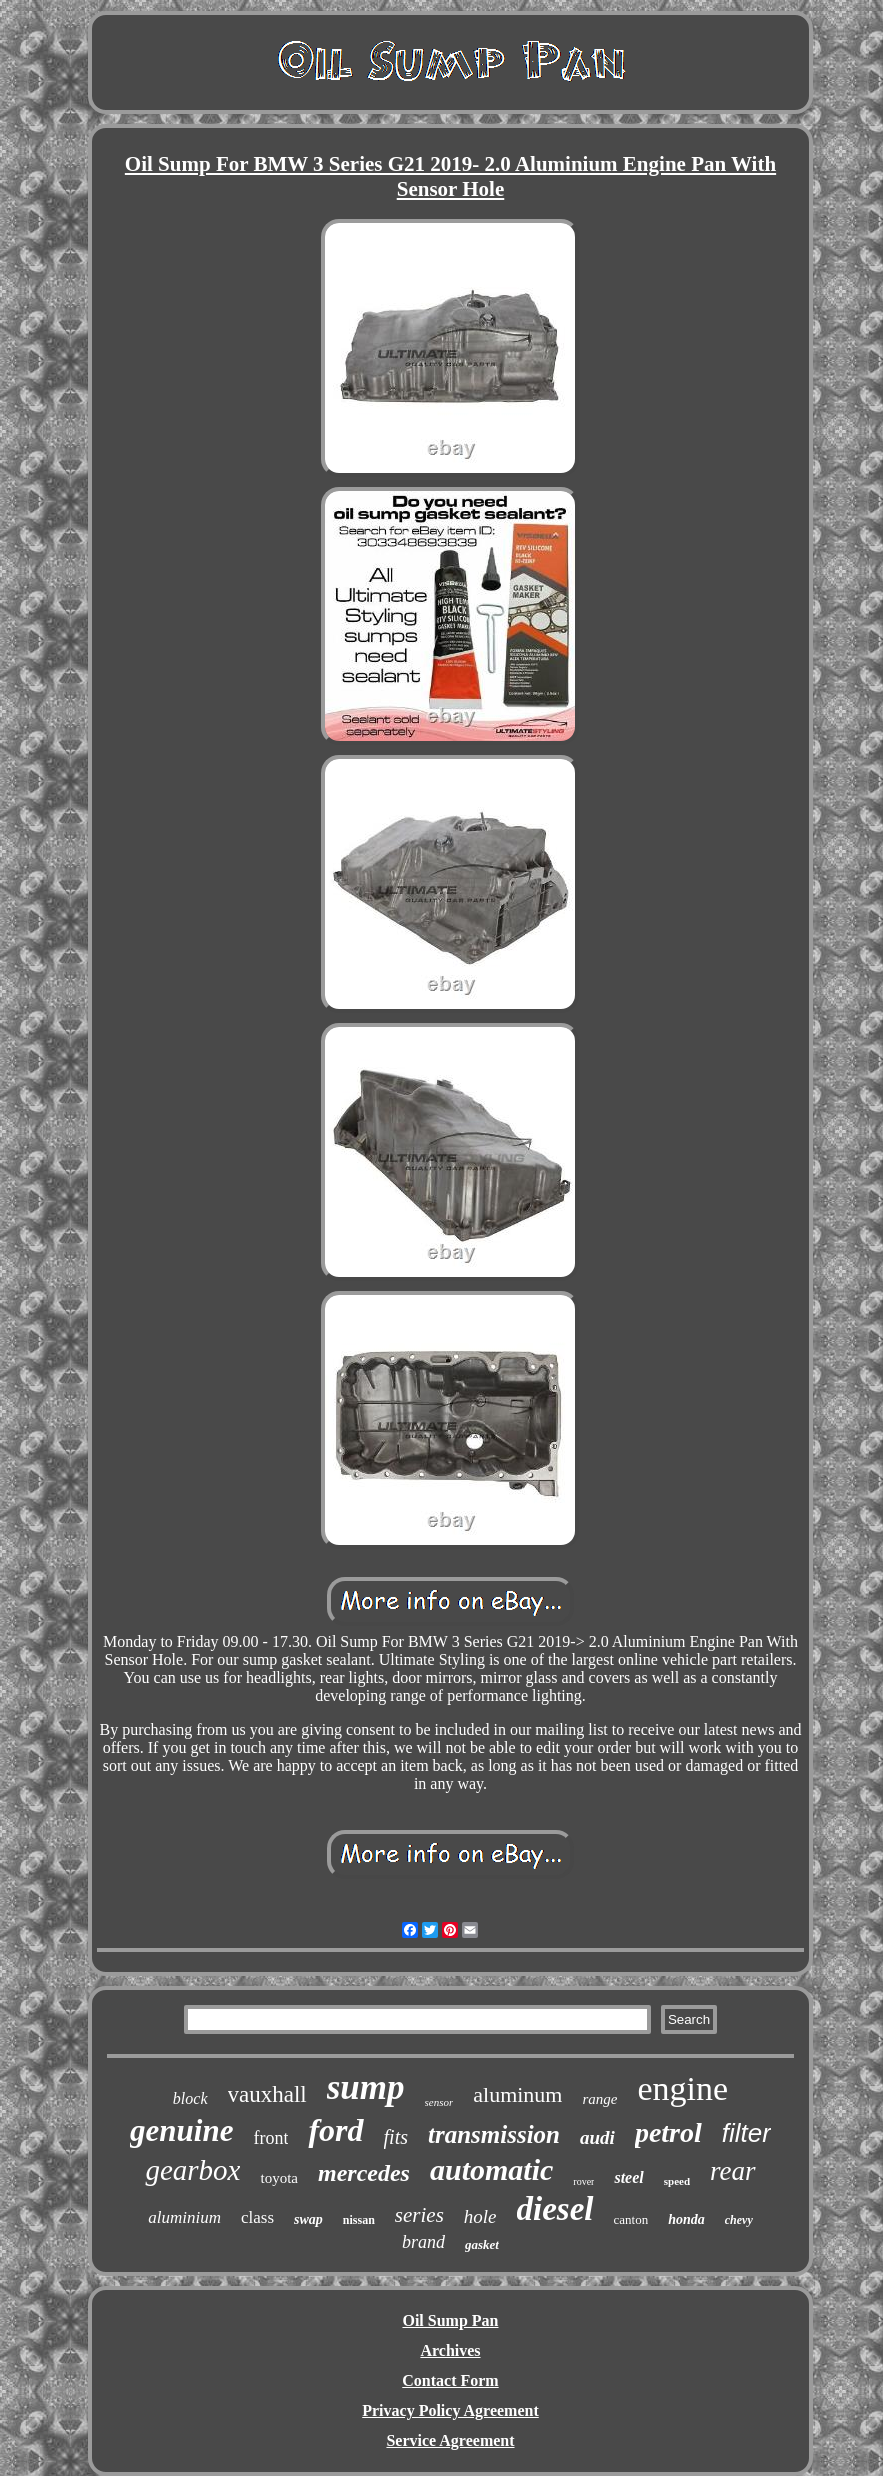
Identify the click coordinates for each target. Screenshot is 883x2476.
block (190, 2098)
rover (583, 2181)
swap (308, 2219)
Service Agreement (450, 2440)
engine (682, 2088)
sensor (439, 2102)
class (257, 2217)
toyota (279, 2178)
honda (686, 2219)
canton (631, 2219)
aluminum (517, 2094)
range (599, 2099)
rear (733, 2171)
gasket (482, 2244)
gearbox (192, 2170)
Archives (450, 2350)
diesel (555, 2209)
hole (480, 2216)
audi (597, 2137)
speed (677, 2181)
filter (746, 2133)
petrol (668, 2132)
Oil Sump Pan (450, 2320)
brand (423, 2242)
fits (396, 2137)
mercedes (364, 2173)
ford (335, 2130)
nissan (359, 2220)
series (419, 2215)
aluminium (184, 2217)
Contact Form (450, 2380)
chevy (739, 2220)
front (270, 2138)
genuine (181, 2130)
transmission (494, 2134)
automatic (491, 2169)
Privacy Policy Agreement (450, 2410)
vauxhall (267, 2094)
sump (366, 2087)
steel (628, 2177)
